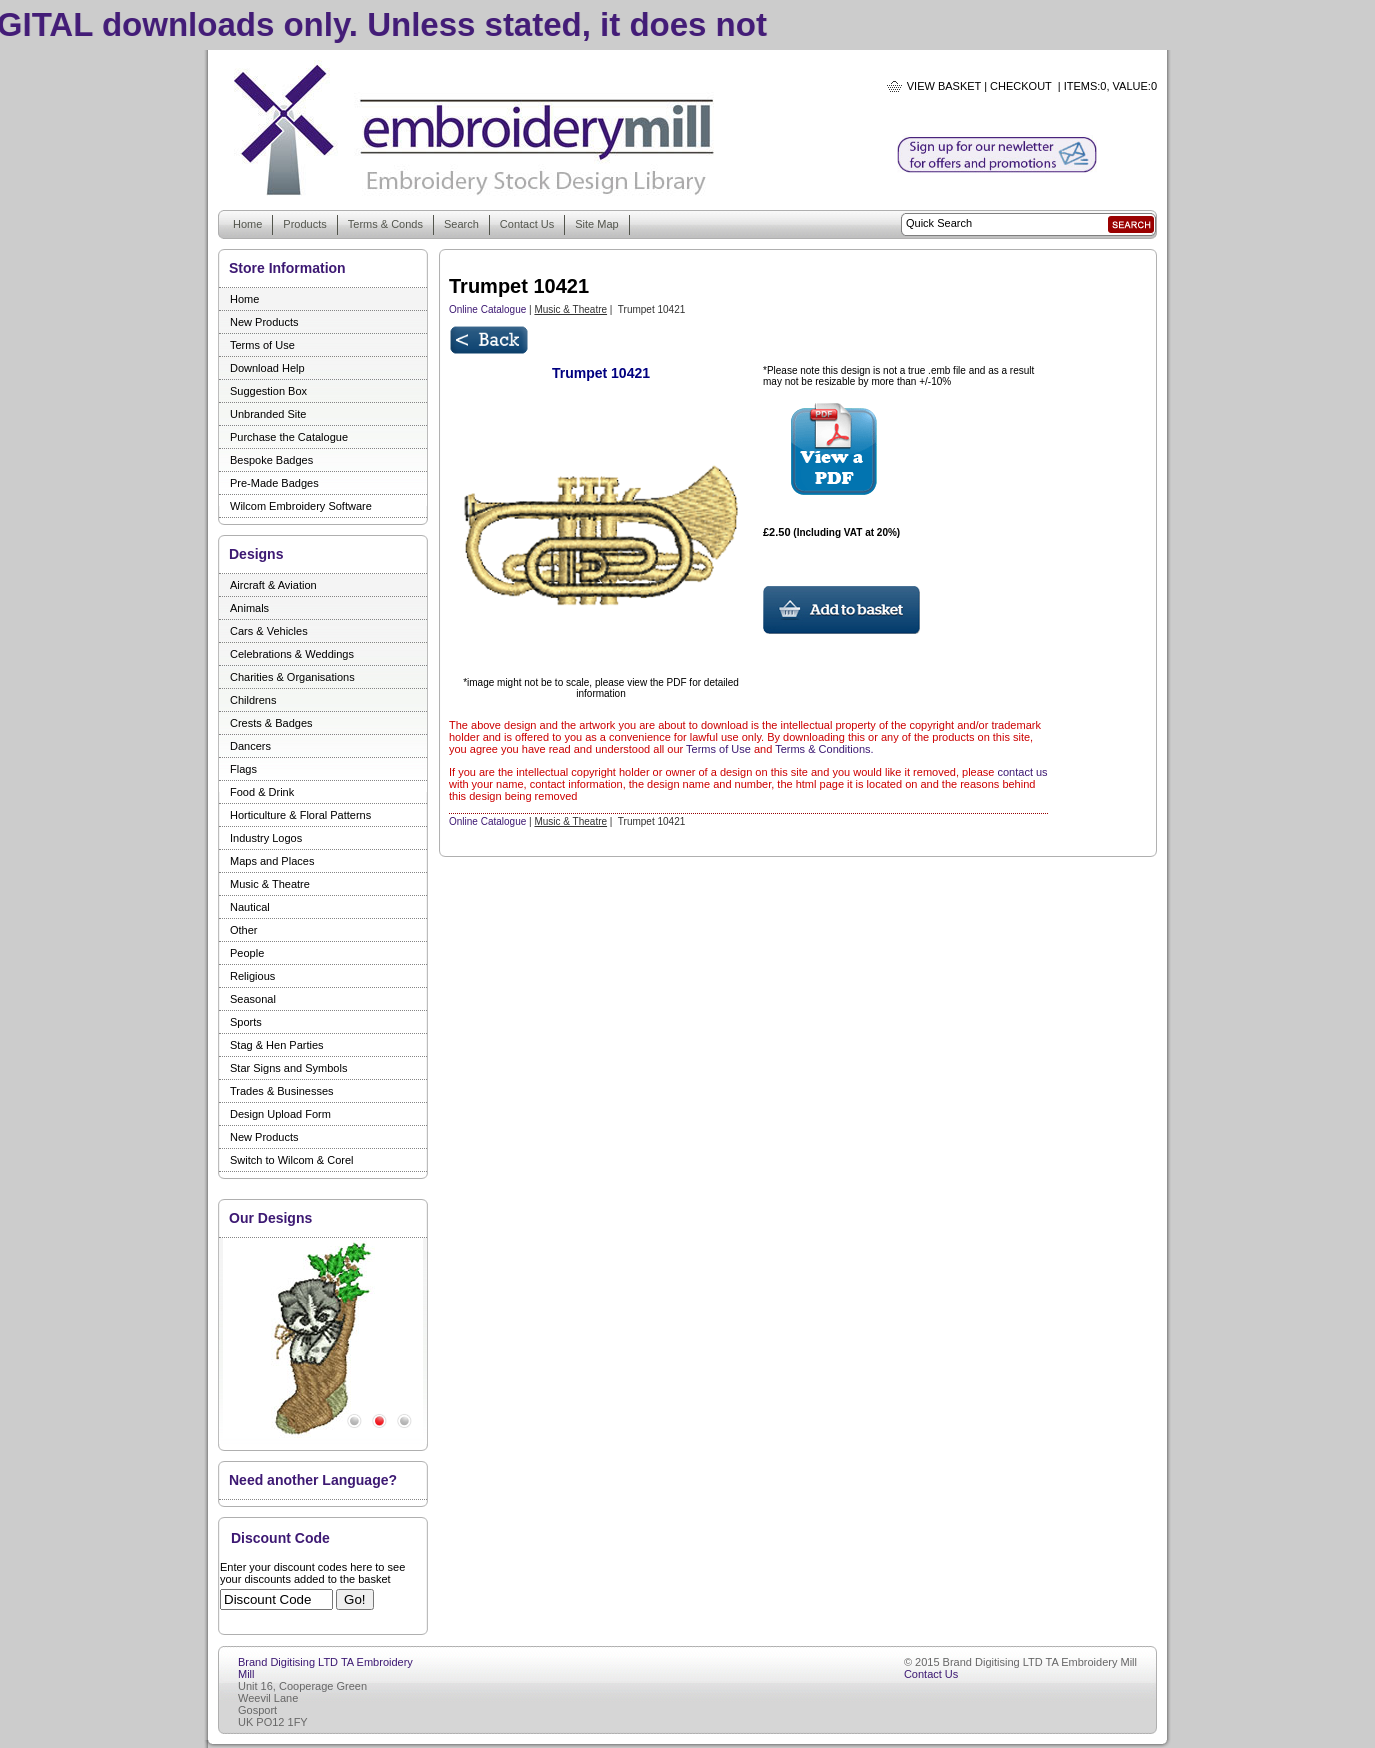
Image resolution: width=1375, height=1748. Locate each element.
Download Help (267, 368)
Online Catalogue (487, 309)
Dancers (250, 746)
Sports (246, 1022)
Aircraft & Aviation (273, 585)
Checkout (1021, 86)
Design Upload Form (280, 1114)
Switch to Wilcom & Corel (291, 1160)
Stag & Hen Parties (277, 1045)
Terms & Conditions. (824, 749)
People (247, 953)
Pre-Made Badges (274, 483)
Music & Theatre (270, 884)
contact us (1022, 772)
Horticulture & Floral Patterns (300, 815)
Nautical (250, 907)
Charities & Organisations (292, 677)
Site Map (596, 224)
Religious (252, 976)
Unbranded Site (268, 414)
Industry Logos (266, 838)
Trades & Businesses (282, 1091)
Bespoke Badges (271, 460)
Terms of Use (262, 345)
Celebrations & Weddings (292, 654)
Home (247, 224)
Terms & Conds (385, 224)
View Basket (944, 86)
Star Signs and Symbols (288, 1068)
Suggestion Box (268, 391)
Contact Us (527, 224)
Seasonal (253, 999)
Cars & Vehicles (269, 631)
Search (461, 224)
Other (244, 930)
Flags (243, 769)
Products (304, 224)
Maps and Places (272, 861)
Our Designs (270, 1218)
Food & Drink (262, 792)
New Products (264, 322)
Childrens (253, 700)
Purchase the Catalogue (289, 437)
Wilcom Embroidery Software (301, 506)
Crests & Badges (271, 723)
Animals (249, 608)
